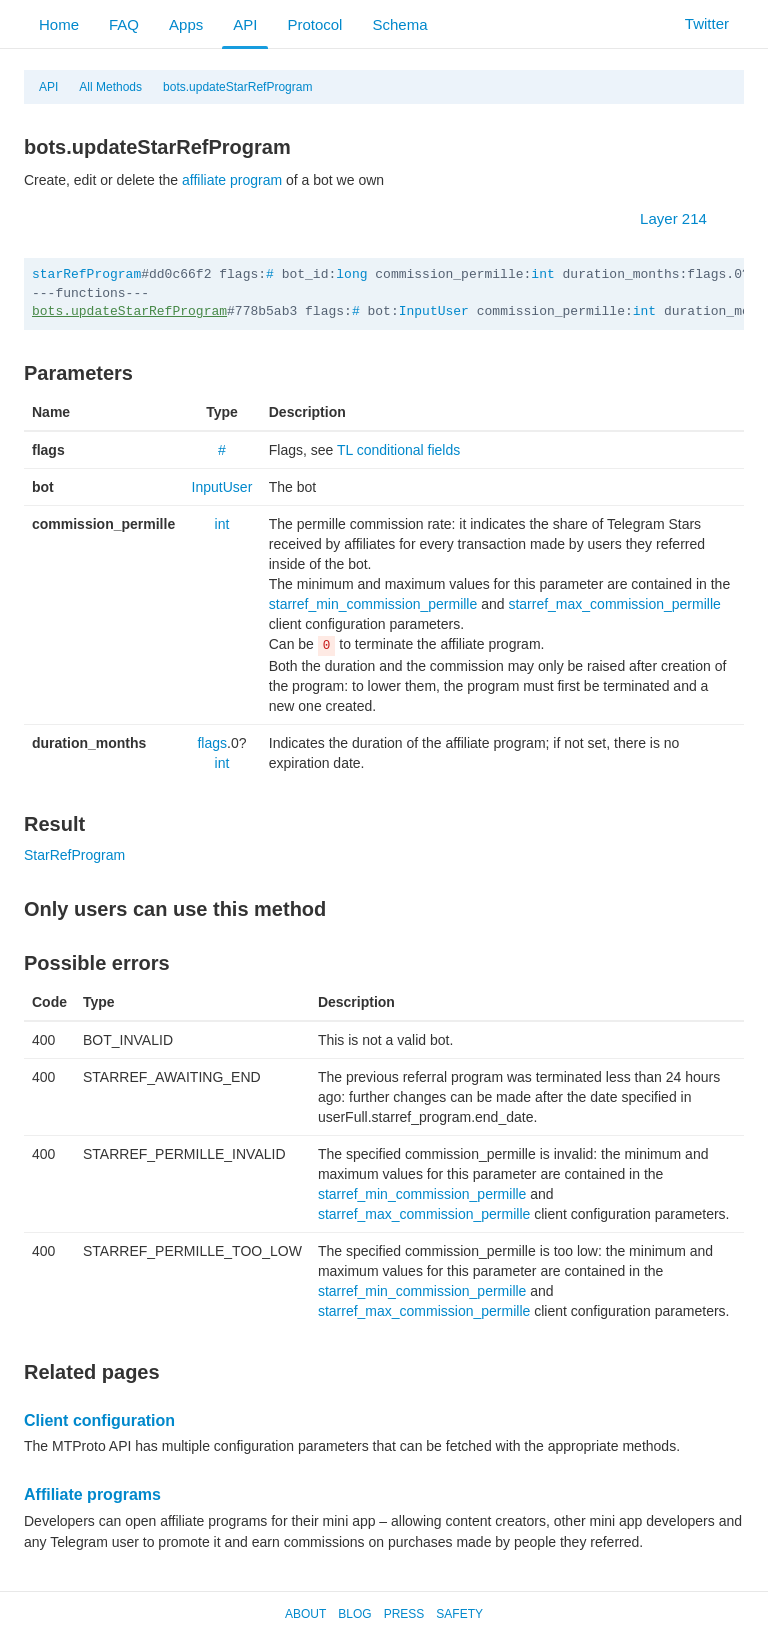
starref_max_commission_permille (614, 604)
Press (404, 1614)
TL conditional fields (398, 450)
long (351, 274)
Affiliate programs (92, 1494)
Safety (459, 1614)
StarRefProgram (74, 855)
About (305, 1614)
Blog (354, 1614)
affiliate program (232, 180)
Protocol (314, 24)
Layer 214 (683, 218)
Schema (399, 24)
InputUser (434, 311)
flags (212, 743)
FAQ (124, 24)
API (245, 24)
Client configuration (99, 1420)
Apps (186, 24)
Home (59, 24)
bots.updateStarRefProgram (237, 87)
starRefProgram (86, 274)
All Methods (110, 87)
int (542, 274)
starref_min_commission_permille (373, 604)
